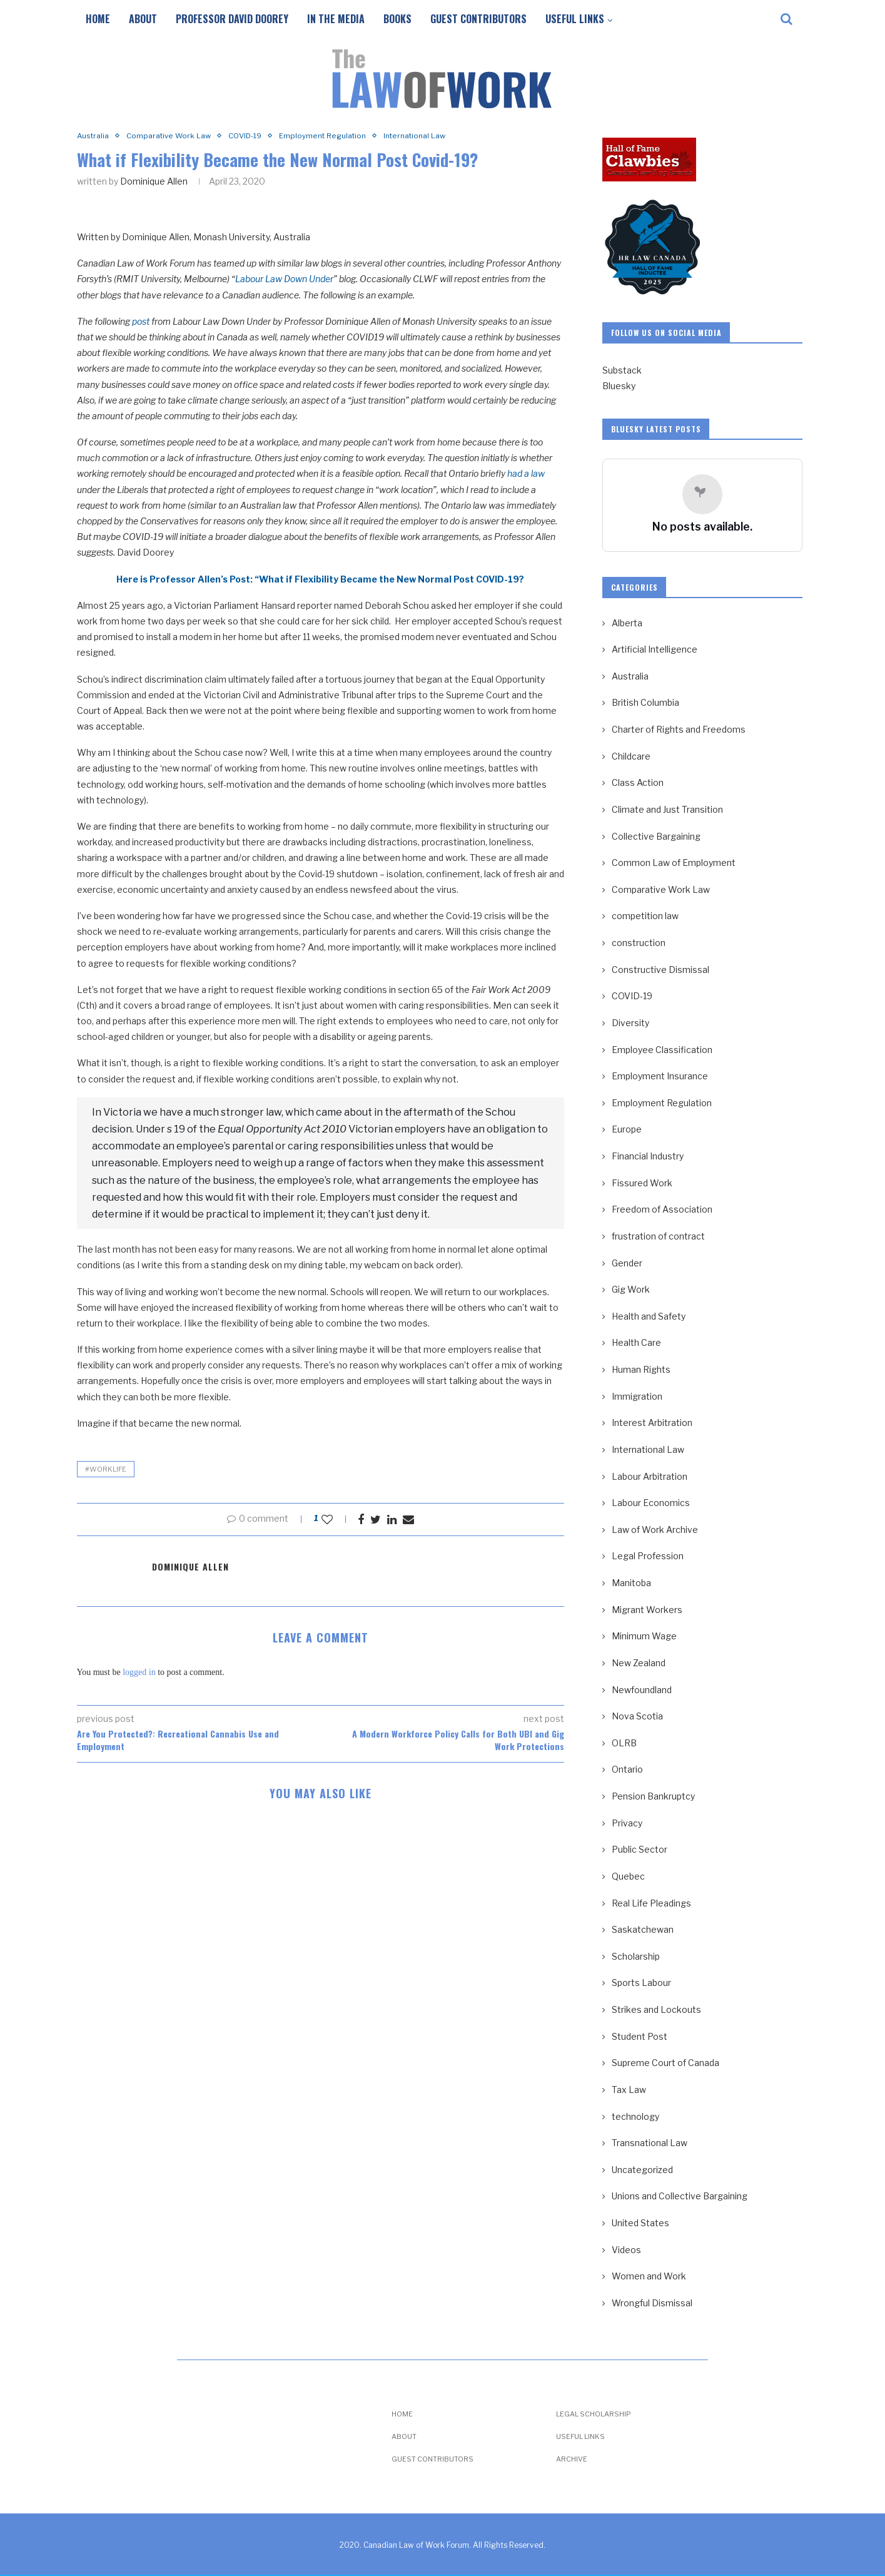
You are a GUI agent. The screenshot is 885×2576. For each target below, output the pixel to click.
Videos (626, 2249)
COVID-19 (255, 136)
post (140, 322)
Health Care (636, 1342)
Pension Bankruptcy (653, 1796)
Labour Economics (651, 1502)
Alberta (627, 623)
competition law (645, 915)
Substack (622, 370)
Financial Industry (648, 1156)
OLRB (624, 1743)
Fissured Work (642, 1183)
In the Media (336, 18)
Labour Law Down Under (284, 280)
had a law (526, 474)
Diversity (630, 1022)
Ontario (627, 1769)
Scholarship (636, 1956)
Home (98, 18)
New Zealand (638, 1662)
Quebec (628, 1876)
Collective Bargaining (656, 836)
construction (638, 942)
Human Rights (641, 1369)
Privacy (627, 1823)
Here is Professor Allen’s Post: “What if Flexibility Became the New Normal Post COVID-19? (320, 579)
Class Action (638, 782)
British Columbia (645, 702)
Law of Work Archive (655, 1529)
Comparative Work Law (174, 136)
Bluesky (618, 385)
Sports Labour (641, 1982)
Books (397, 18)
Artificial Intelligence (654, 649)
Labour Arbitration (649, 1476)
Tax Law (629, 2089)
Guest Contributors (478, 18)
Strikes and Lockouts (656, 2009)
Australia (94, 136)
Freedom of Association (662, 1209)
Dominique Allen (154, 182)
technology (635, 2116)
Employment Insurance (660, 1076)
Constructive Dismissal (660, 969)
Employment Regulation (338, 136)
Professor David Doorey (232, 18)
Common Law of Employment (674, 862)
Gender (627, 1263)
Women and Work (649, 2276)
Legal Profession (648, 1555)
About (143, 18)
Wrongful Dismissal (652, 2303)
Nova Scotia (637, 1716)
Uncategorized (642, 2169)
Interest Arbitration (652, 1422)
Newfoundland (642, 1689)
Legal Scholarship (593, 2414)
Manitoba (631, 1582)
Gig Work (631, 1289)
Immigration (637, 1396)
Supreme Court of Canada (665, 2062)
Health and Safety (648, 1316)
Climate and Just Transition (667, 809)
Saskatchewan (643, 1929)
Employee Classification (662, 1049)
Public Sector (639, 1849)
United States (640, 2222)
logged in (139, 1673)
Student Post (639, 2036)
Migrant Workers (647, 1609)
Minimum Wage (644, 1636)
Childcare (631, 756)
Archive (571, 2459)
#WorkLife (105, 1470)
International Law (436, 136)
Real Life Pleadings (651, 1903)
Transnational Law (649, 2142)
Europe (627, 1129)
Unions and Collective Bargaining (679, 2196)
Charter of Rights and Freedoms (679, 729)
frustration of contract (658, 1236)
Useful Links (574, 18)
